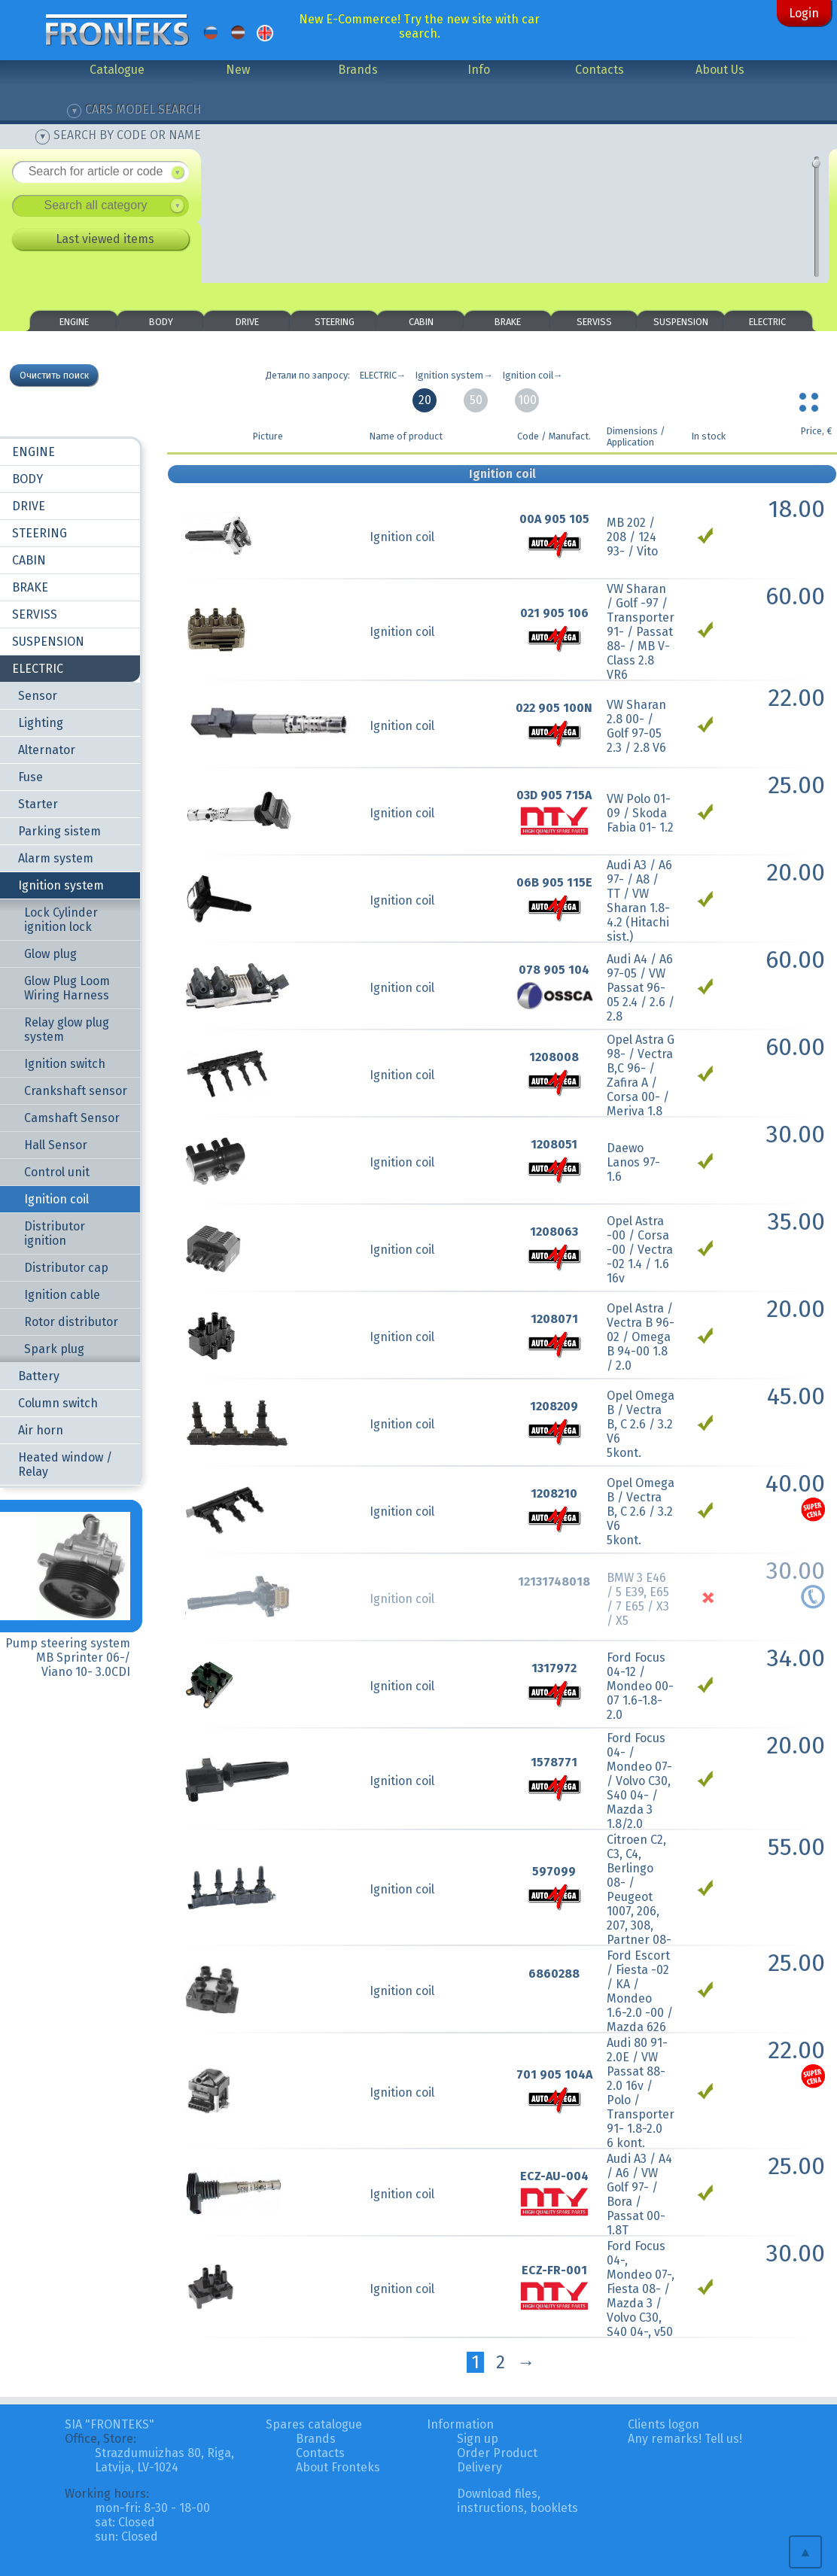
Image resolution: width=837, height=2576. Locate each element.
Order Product (497, 2453)
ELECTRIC (767, 321)
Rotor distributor (71, 1322)
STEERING (335, 321)
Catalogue (117, 69)
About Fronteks (338, 2467)
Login (804, 13)
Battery (38, 1376)
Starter (38, 804)
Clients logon (663, 2424)
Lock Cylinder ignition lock (61, 919)
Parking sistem (59, 831)
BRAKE (508, 321)
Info (478, 69)
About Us (719, 69)
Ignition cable (62, 1295)
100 (527, 400)
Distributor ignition (54, 1233)
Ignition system (61, 885)
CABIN (421, 321)
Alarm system (55, 858)
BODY (161, 321)
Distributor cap (66, 1268)
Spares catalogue (314, 2424)
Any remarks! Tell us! (685, 2439)
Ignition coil (56, 1199)
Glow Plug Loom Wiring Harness (67, 988)
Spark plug (54, 1349)
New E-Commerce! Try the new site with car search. (419, 26)
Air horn (40, 1430)
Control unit (57, 1172)
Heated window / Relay (65, 1464)
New (238, 69)
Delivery (479, 2467)
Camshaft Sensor (72, 1118)
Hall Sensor (55, 1145)
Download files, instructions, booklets (517, 2500)
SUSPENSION (680, 321)
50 (476, 400)
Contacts (599, 69)
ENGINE (74, 321)
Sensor (37, 696)
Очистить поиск (54, 375)
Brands (358, 69)
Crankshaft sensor (75, 1091)
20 (424, 400)
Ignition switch (64, 1064)
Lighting (40, 723)
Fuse (30, 777)
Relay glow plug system (66, 1029)
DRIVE (247, 321)
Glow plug (50, 954)
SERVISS (594, 321)
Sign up (477, 2439)
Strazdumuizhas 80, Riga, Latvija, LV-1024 (164, 2460)
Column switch (58, 1403)
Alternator (46, 750)
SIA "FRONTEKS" (109, 2424)
